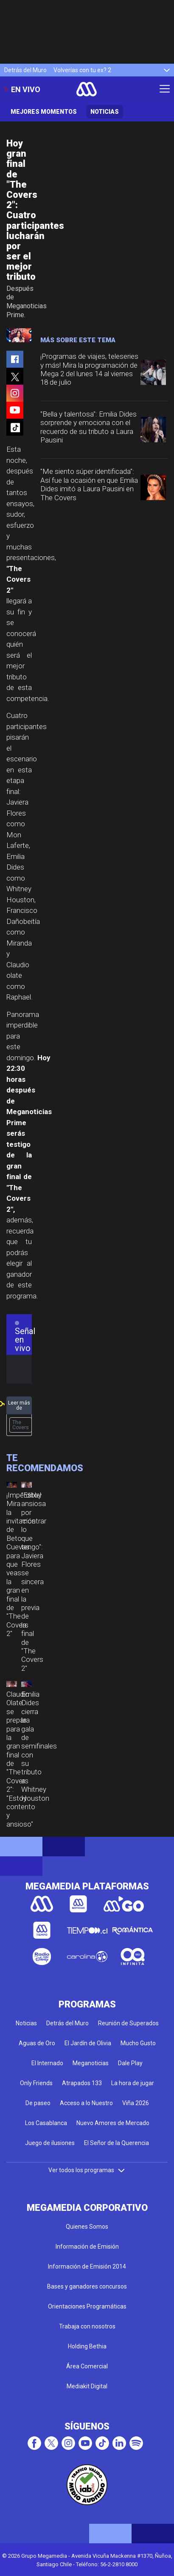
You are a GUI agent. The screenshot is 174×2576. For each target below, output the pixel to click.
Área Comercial (87, 2366)
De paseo (38, 2103)
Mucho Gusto (138, 2043)
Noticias (104, 111)
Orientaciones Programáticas (87, 2306)
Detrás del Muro (25, 70)
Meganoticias (91, 2063)
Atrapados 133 (82, 2083)
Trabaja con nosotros (87, 2326)
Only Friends (36, 2083)
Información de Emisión (87, 2246)
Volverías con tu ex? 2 (82, 70)
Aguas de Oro (37, 2043)
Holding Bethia (87, 2346)
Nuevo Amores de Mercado (112, 2123)
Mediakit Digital (87, 2386)
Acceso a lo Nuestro (86, 2103)
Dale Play (130, 2063)
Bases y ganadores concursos (87, 2286)
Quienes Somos (87, 2226)
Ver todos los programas (87, 2170)
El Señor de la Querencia (116, 2143)
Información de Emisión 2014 (87, 2266)
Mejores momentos (44, 111)
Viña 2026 (135, 2103)
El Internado (47, 2063)
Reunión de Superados (128, 2023)
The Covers (20, 1424)
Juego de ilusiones (50, 2143)
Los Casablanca (46, 2123)
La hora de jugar (132, 2083)
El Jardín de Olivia (88, 2043)
